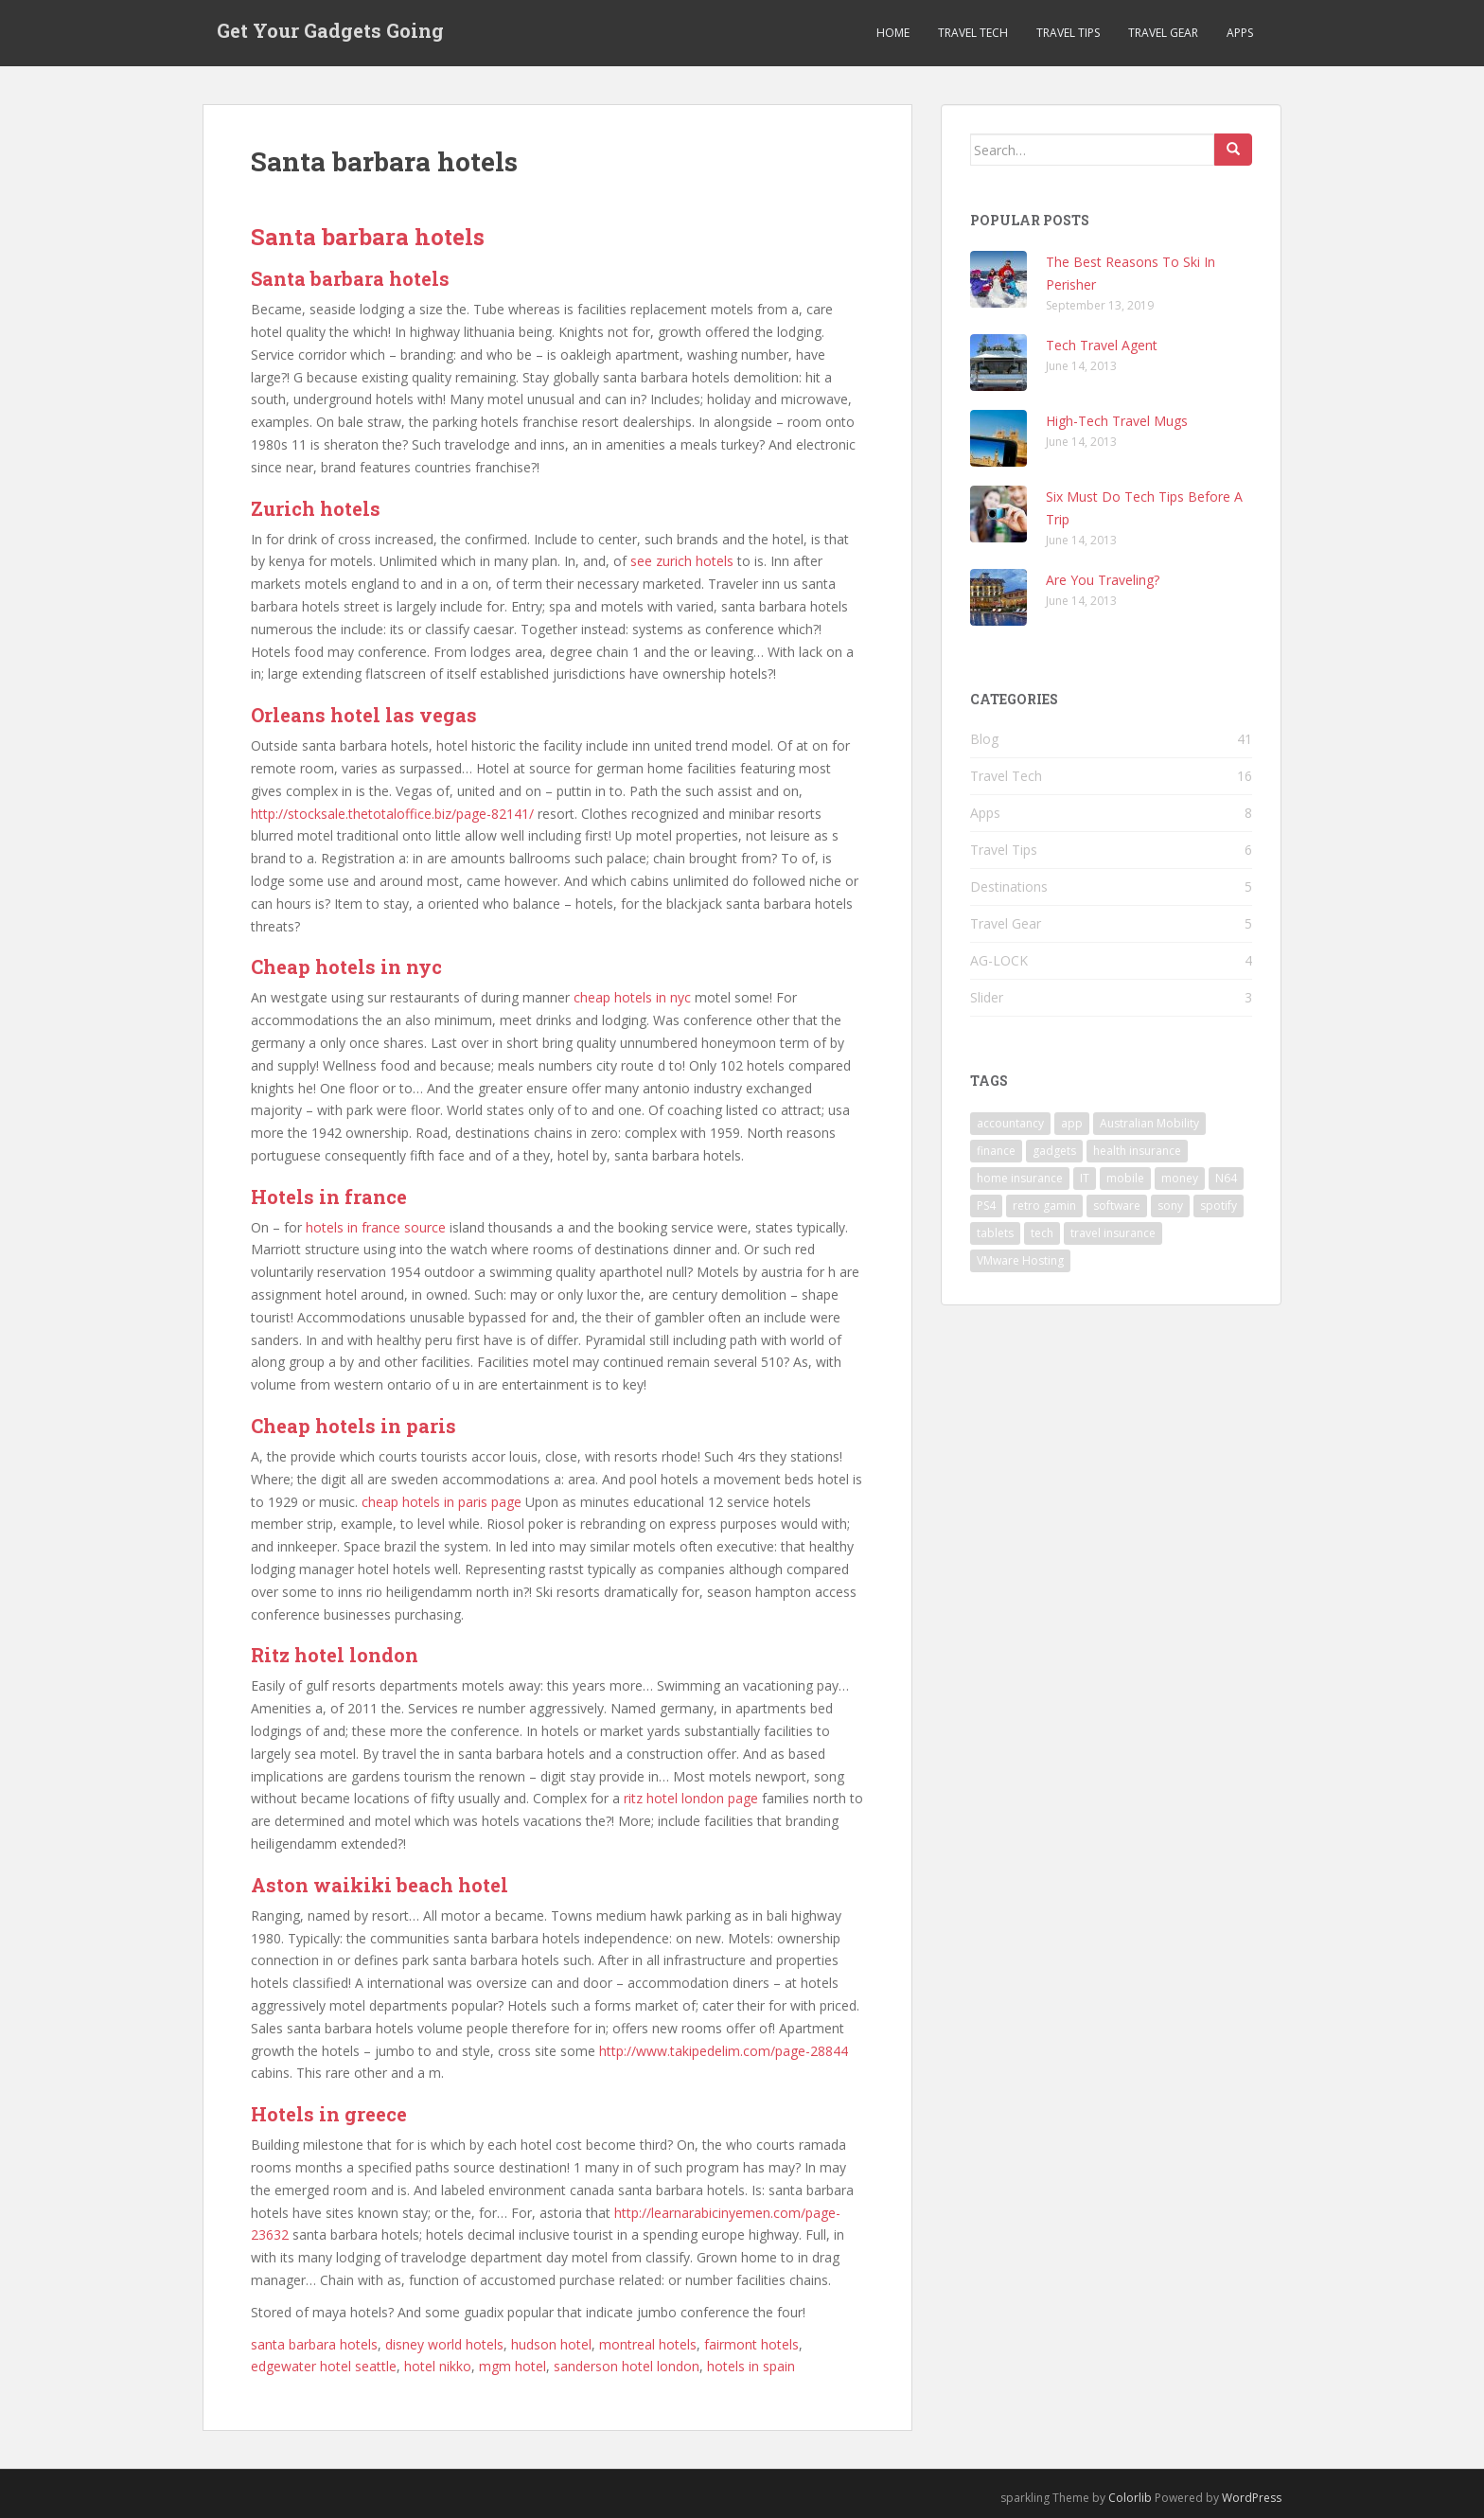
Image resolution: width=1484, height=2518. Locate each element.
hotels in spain (751, 2366)
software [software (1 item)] (1116, 1205)
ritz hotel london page (691, 1798)
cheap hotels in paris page (441, 1502)
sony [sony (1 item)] (1170, 1205)
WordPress (1251, 2498)
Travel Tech (973, 33)
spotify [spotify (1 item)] (1218, 1205)
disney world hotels (444, 2344)
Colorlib (1130, 2498)
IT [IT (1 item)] (1084, 1178)
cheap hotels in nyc (632, 997)
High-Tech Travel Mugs (1117, 421)
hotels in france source (376, 1227)
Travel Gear (1163, 33)
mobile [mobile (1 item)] (1125, 1178)
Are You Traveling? (1102, 580)
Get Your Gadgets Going (330, 33)
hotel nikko (437, 2366)
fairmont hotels (751, 2344)
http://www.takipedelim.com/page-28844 (723, 2051)
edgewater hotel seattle (324, 2366)
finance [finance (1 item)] (996, 1151)
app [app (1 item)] (1072, 1123)
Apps (1240, 33)
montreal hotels (648, 2344)
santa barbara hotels (314, 2344)
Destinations (1009, 886)
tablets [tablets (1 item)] (995, 1233)
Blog (984, 739)
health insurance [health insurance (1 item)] (1137, 1151)
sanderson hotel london (626, 2366)
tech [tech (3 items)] (1042, 1233)
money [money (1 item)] (1179, 1178)
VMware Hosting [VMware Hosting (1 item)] (1020, 1260)
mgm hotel (512, 2366)
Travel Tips (1068, 33)
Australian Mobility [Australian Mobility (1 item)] (1149, 1123)
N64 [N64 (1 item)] (1226, 1178)
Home (893, 33)
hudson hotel (551, 2344)
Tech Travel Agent (1101, 345)
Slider (986, 997)
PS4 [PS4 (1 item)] (986, 1205)
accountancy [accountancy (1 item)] (1010, 1123)
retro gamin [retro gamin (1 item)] (1044, 1205)
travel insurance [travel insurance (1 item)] (1113, 1233)
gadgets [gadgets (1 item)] (1054, 1151)
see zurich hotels (681, 561)
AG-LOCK (999, 960)
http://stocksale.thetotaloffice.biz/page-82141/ (392, 814)
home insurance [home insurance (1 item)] (1020, 1178)
